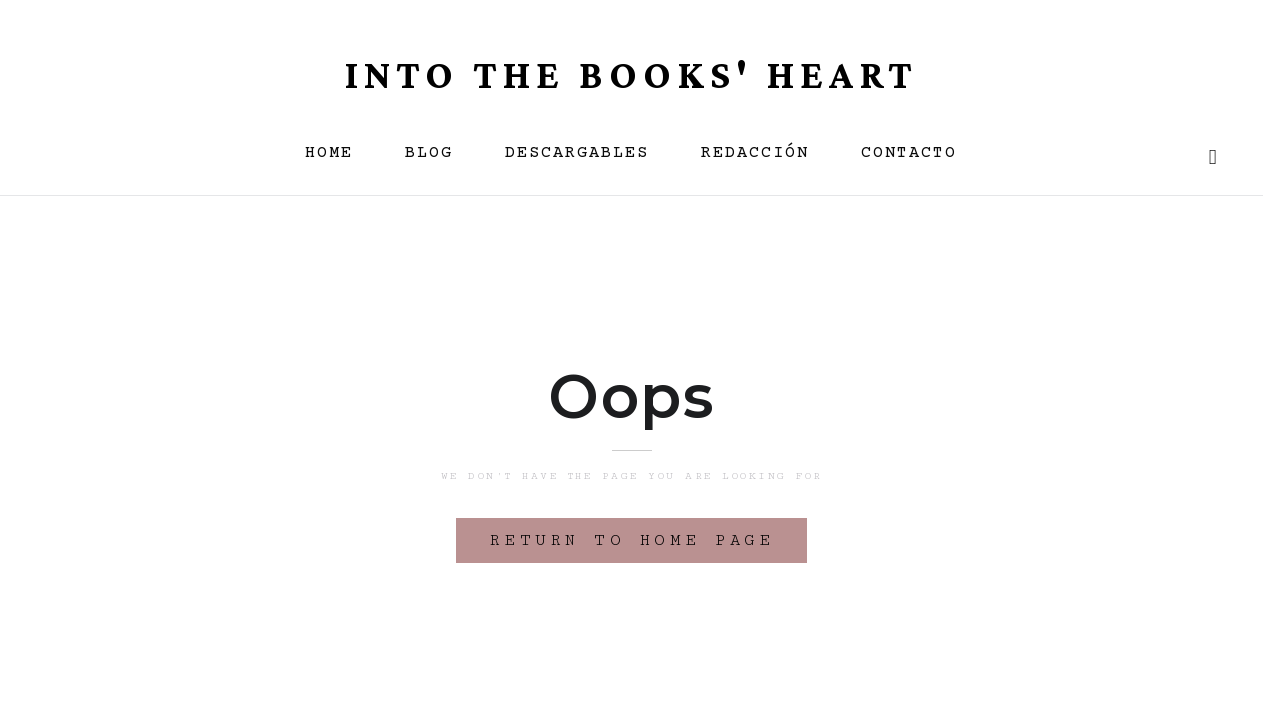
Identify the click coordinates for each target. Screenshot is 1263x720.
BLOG (429, 153)
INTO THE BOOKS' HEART (631, 74)
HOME (329, 153)
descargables (577, 153)
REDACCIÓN (755, 153)
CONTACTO (909, 153)
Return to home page (632, 540)
